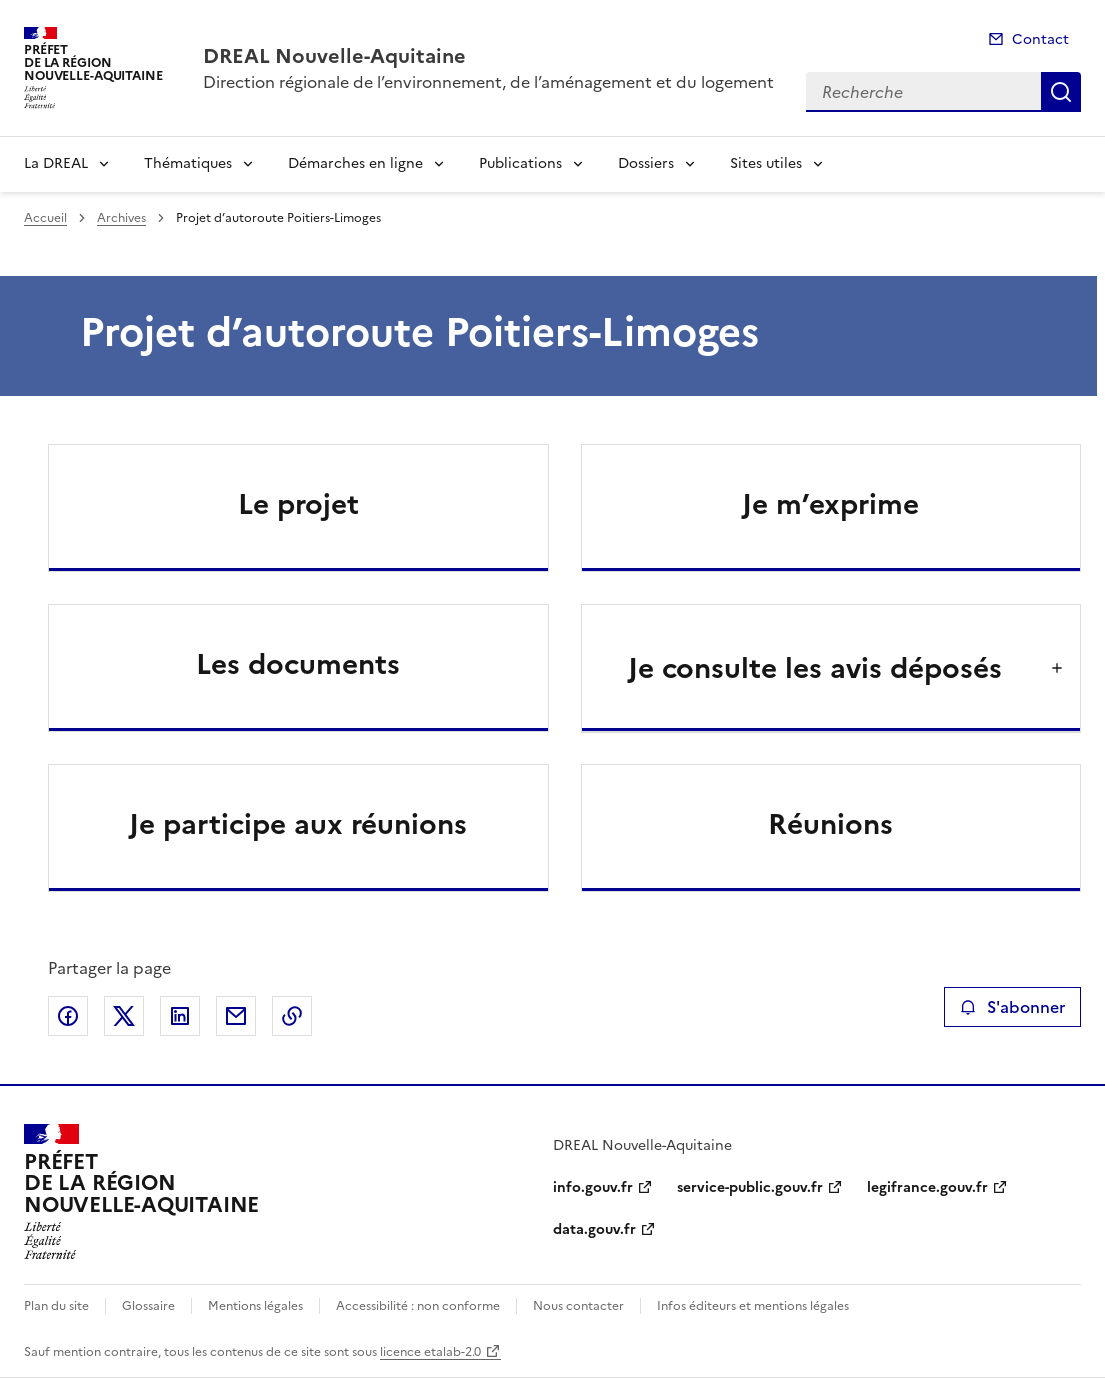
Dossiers (646, 163)
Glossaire (148, 1306)
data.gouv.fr (594, 1229)
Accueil (45, 218)
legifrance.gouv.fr (927, 1187)
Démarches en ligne (355, 163)
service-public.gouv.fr (750, 1187)
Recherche (1061, 92)
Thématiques (188, 163)
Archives (121, 218)
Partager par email (236, 1016)
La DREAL (56, 163)
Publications (520, 163)
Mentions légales (255, 1306)
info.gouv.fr (593, 1187)
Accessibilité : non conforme (418, 1306)
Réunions (830, 824)
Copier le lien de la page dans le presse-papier (292, 1016)
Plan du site (56, 1306)
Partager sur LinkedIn (180, 1016)
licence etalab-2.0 (430, 1352)
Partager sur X (124, 1016)
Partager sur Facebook (68, 1016)
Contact (1040, 39)
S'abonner (1012, 1007)
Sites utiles (766, 163)
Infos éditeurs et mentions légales (753, 1306)
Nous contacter (578, 1306)
